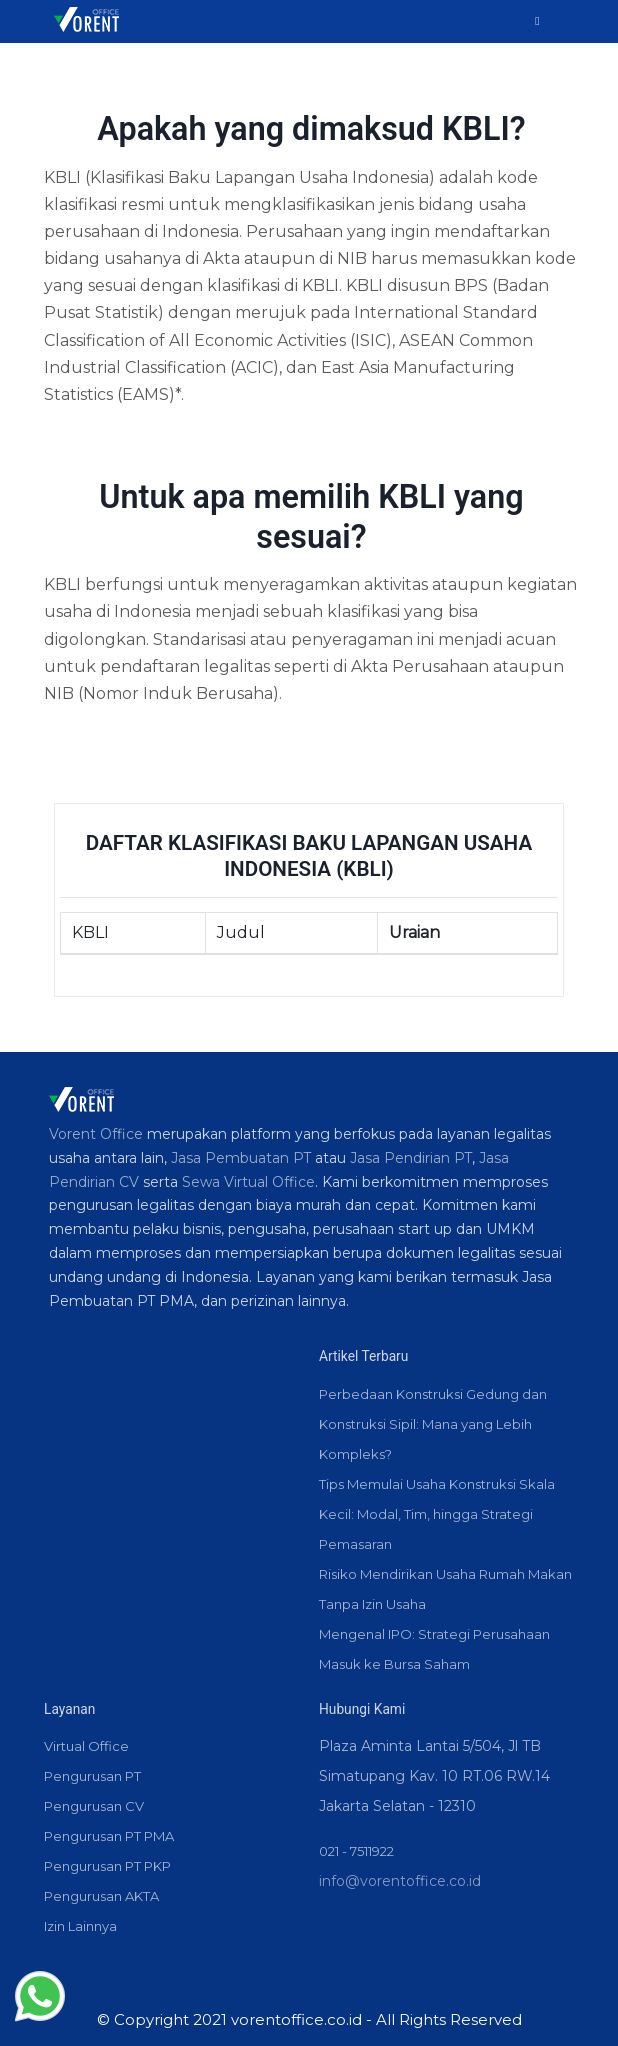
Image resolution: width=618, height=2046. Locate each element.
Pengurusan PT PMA (109, 1836)
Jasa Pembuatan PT (241, 1158)
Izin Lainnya (80, 1926)
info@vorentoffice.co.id (400, 1881)
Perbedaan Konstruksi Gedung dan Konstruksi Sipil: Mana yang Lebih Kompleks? (433, 1424)
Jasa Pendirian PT (411, 1158)
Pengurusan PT (92, 1776)
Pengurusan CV (94, 1806)
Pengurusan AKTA (101, 1896)
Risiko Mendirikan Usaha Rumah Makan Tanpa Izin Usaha (445, 1589)
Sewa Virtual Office (248, 1182)
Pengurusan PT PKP (107, 1866)
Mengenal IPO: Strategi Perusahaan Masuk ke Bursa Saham (434, 1649)
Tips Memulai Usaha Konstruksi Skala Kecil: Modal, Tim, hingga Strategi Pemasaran (437, 1514)
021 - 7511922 (356, 1851)
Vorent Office (96, 1134)
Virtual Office (86, 1746)
